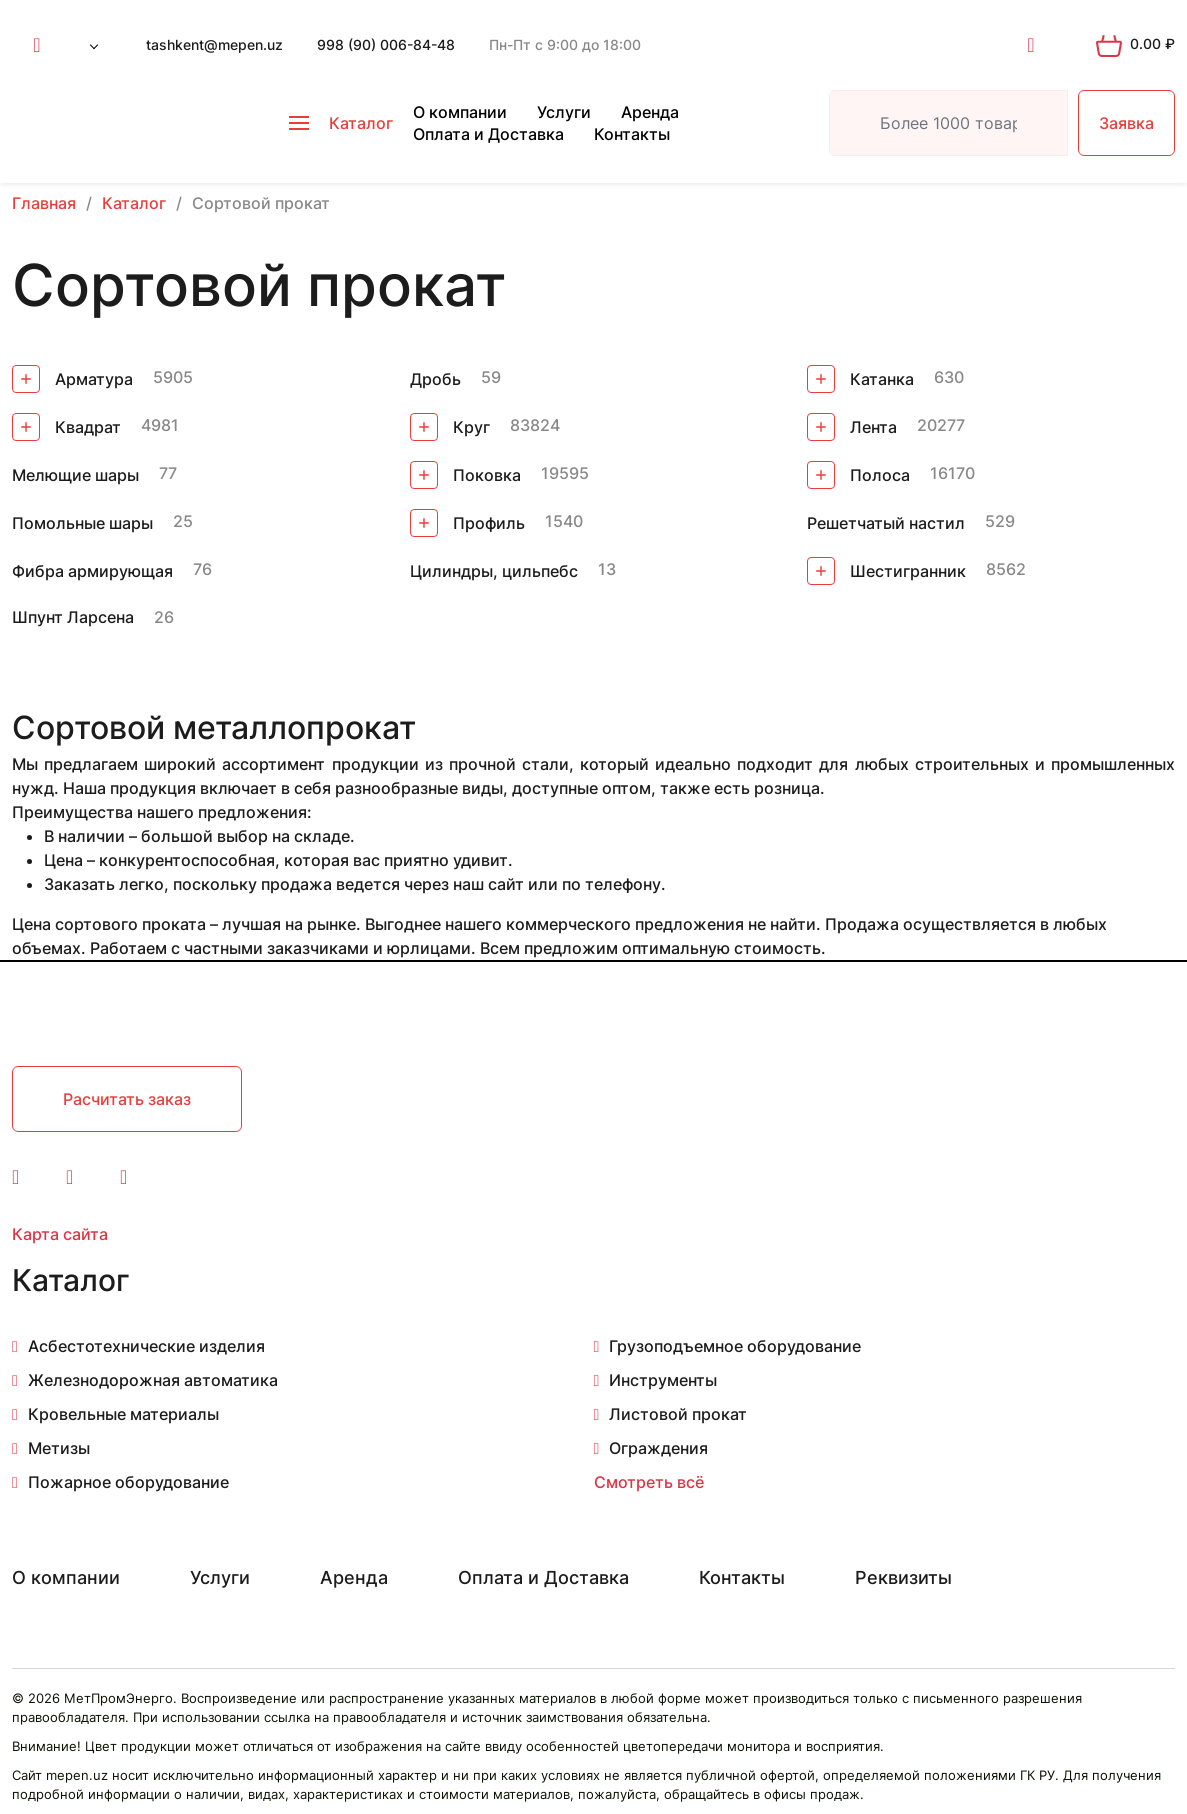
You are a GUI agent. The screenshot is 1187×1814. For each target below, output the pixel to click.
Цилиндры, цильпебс (494, 571)
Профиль (467, 523)
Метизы (59, 1448)
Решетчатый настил (886, 523)
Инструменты (663, 1380)
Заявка (1126, 123)
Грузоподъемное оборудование (735, 1346)
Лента (852, 427)
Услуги (564, 112)
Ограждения (658, 1448)
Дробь (435, 379)
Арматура (72, 379)
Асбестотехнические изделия (146, 1346)
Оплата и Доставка (488, 134)
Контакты (632, 134)
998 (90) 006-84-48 (386, 44)
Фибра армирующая (92, 571)
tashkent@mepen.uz (214, 44)
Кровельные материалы (123, 1414)
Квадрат (66, 427)
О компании (460, 112)
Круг (450, 427)
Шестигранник (886, 571)
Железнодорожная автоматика (153, 1380)
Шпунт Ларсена (73, 617)
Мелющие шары (75, 475)
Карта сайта (60, 1234)
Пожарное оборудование (128, 1482)
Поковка (465, 475)
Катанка (860, 379)
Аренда (650, 112)
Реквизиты (903, 1577)
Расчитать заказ (127, 1099)
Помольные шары (82, 523)
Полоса (858, 475)
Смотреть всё (649, 1482)
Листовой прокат (678, 1414)
